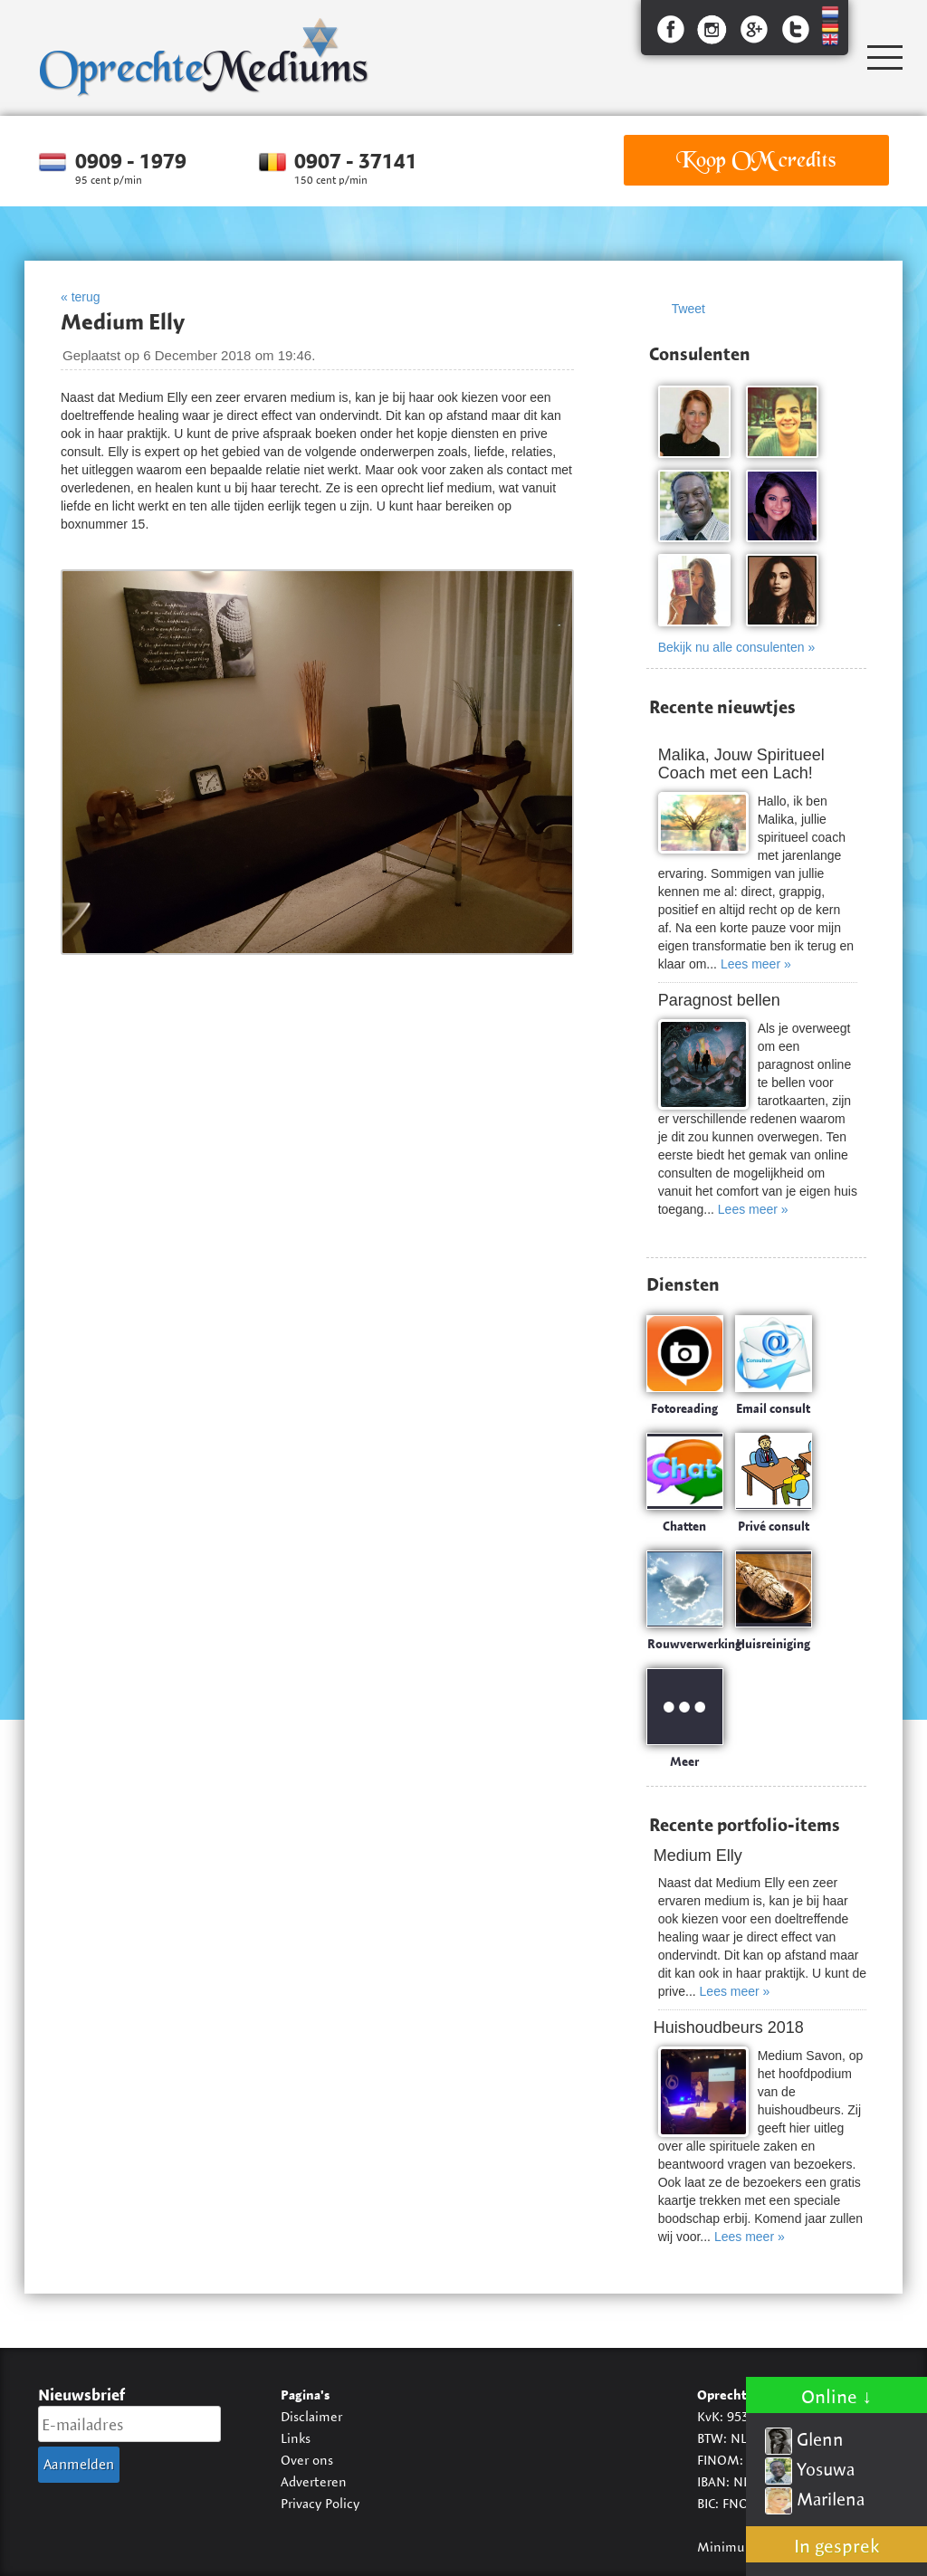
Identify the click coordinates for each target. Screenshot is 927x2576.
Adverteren (314, 2481)
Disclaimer (311, 2416)
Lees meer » (756, 964)
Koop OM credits (756, 159)
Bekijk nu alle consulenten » (737, 647)
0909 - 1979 (130, 161)
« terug (80, 297)
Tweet (688, 308)
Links (296, 2438)
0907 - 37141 (355, 161)
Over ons (307, 2459)
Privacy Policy (320, 2503)
